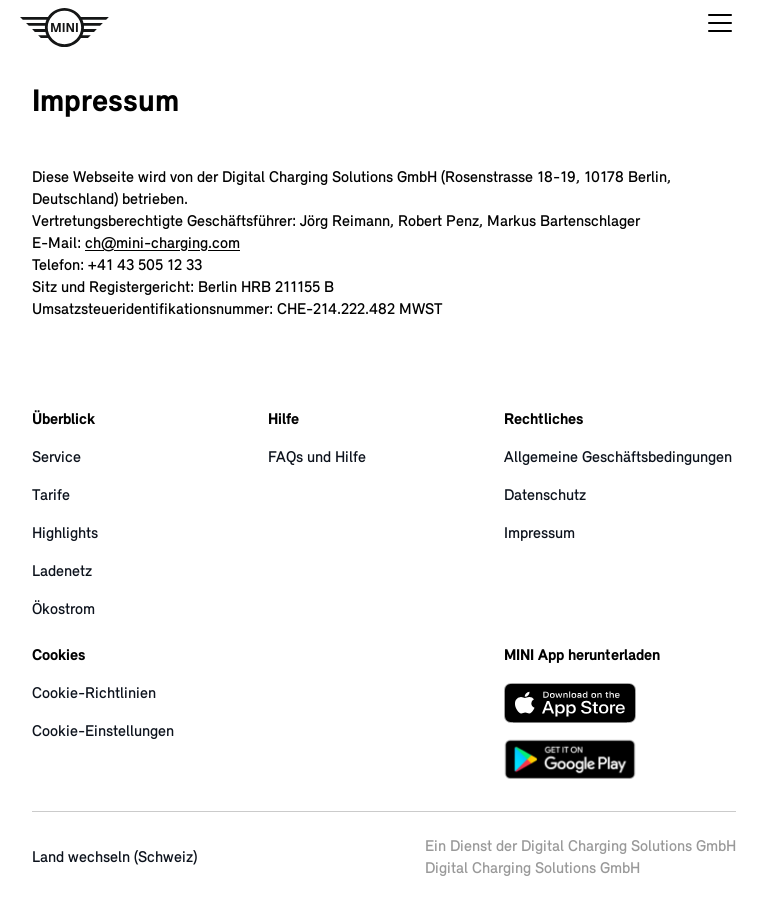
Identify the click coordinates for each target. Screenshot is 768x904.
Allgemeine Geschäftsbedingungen (618, 458)
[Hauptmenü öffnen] (720, 28)
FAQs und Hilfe (317, 458)
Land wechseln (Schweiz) (114, 858)
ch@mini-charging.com (162, 244)
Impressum (539, 534)
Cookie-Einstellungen (103, 732)
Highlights (65, 534)
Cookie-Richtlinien (94, 694)
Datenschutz (545, 496)
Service (56, 458)
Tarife (51, 496)
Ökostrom (63, 610)
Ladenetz (62, 572)
